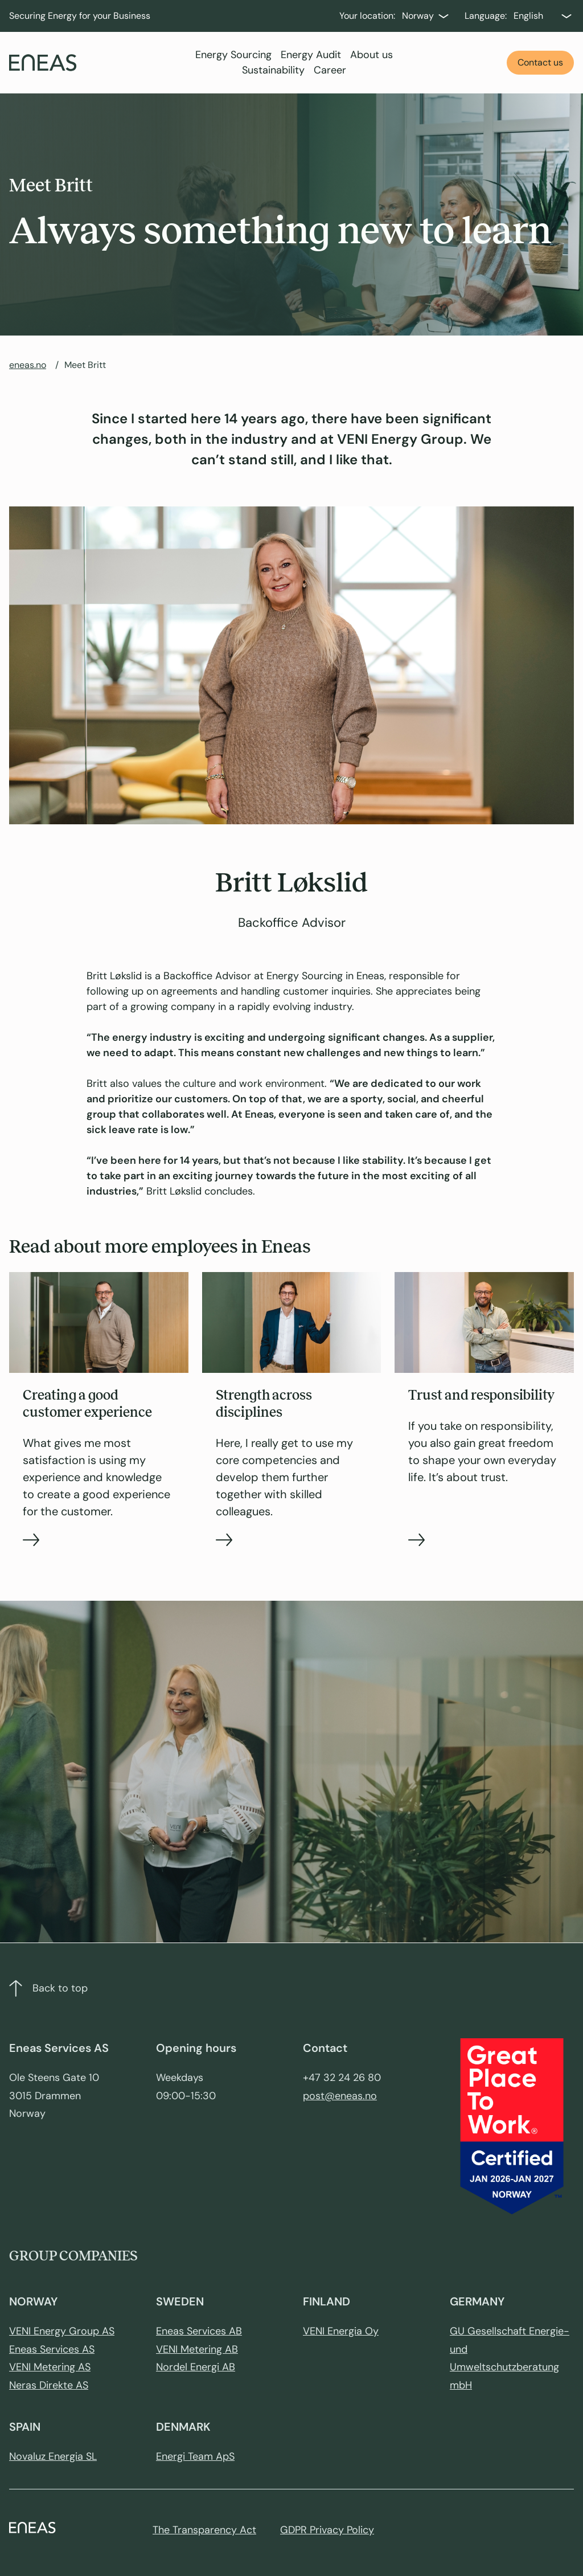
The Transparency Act (204, 2530)
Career (330, 70)
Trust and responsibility (481, 1395)
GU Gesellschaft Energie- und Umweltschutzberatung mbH (509, 2358)
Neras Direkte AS (48, 2385)
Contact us (540, 62)
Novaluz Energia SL (53, 2456)
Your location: (367, 16)
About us (371, 55)
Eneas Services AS (52, 2349)
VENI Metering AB (197, 2349)
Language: (486, 16)
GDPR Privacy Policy (327, 2530)
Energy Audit (311, 55)
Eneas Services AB (199, 2331)
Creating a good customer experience (87, 1404)
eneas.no (27, 365)
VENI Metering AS (50, 2367)
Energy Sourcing (233, 55)
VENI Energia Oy (341, 2331)
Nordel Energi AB (195, 2367)
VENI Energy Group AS (61, 2331)
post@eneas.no (340, 2096)
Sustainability (273, 70)
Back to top (48, 1988)
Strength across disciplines (264, 1404)
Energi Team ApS (195, 2456)
